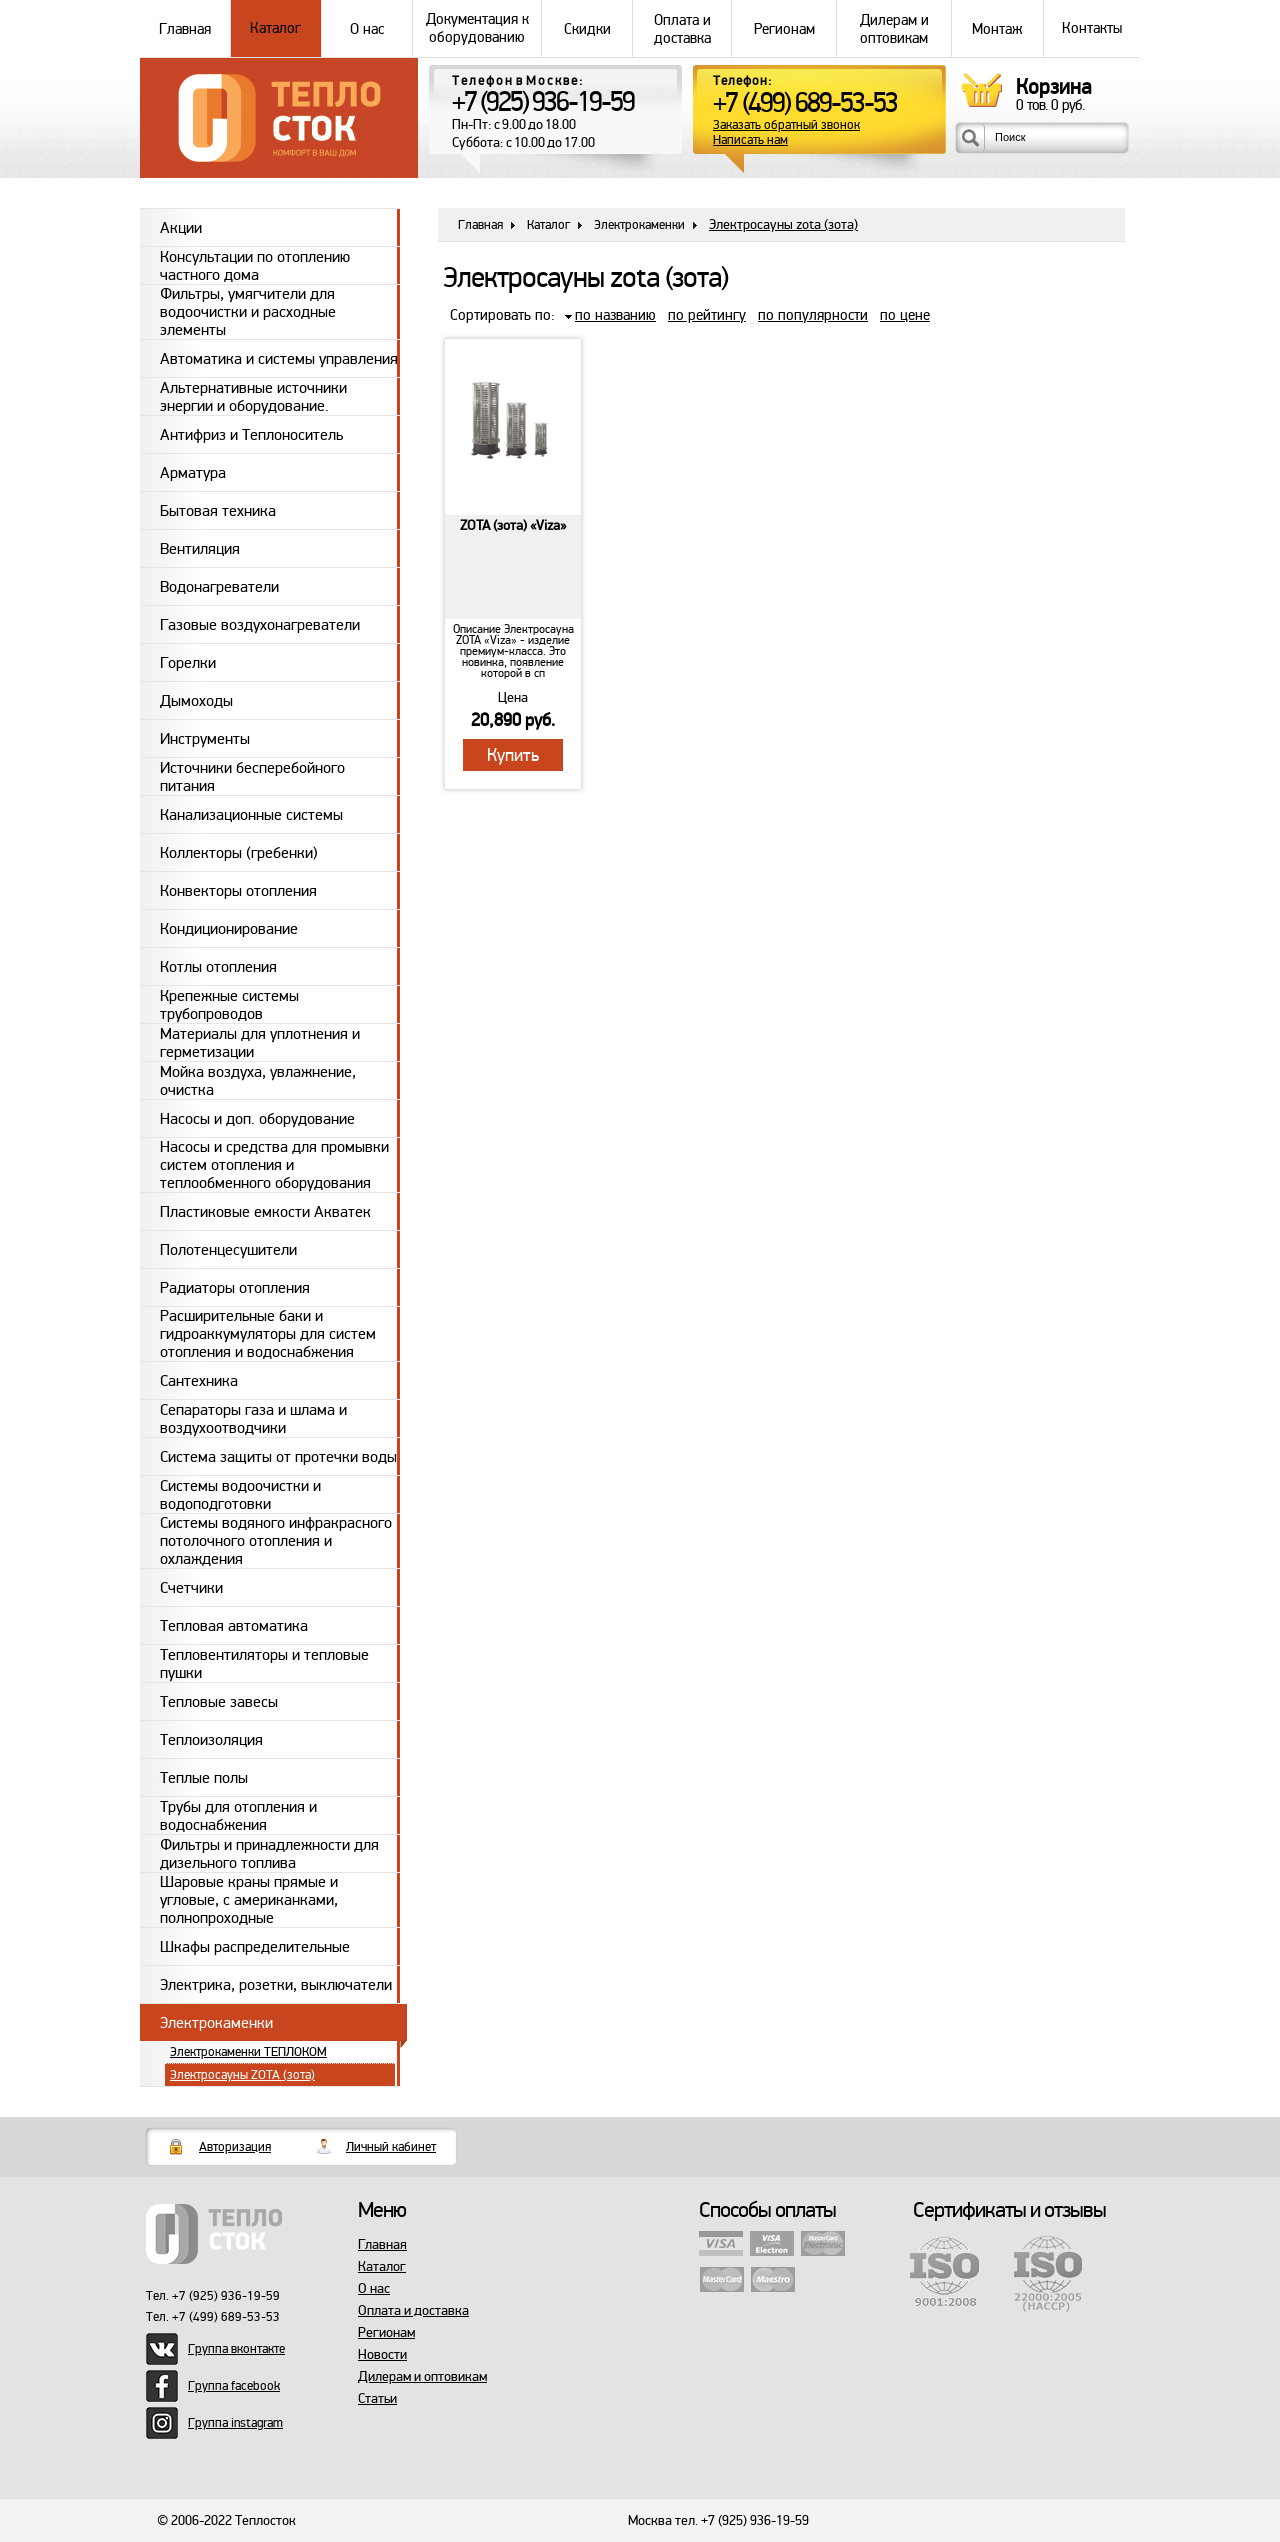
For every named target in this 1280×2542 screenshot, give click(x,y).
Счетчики (191, 1588)
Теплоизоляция (211, 1740)
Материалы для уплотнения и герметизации (260, 1042)
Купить (513, 755)
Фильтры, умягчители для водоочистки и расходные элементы (248, 312)
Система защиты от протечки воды (278, 1457)
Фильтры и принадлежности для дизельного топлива (269, 1853)
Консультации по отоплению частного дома (255, 265)
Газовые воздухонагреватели (260, 625)
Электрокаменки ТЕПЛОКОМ (248, 2052)
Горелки (188, 663)
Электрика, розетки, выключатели (276, 1985)
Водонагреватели (219, 587)
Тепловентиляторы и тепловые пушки (264, 1663)
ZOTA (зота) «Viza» (513, 525)
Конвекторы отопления (238, 891)
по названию (615, 315)
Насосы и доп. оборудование (257, 1119)
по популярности (813, 315)
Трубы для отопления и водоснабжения (238, 1815)
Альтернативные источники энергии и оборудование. (253, 396)
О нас (367, 28)
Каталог (276, 28)
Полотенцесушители (228, 1250)
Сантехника (199, 1381)
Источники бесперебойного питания (252, 776)
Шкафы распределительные (255, 1947)
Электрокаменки (216, 2023)
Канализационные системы (251, 815)
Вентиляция (200, 549)
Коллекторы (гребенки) (239, 853)
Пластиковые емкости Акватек (265, 1212)
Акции (181, 228)
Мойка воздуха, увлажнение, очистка (258, 1080)
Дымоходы (196, 701)
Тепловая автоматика (234, 1626)
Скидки (587, 28)
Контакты (1092, 28)
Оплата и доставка (682, 28)
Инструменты (205, 739)
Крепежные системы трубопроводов (229, 1004)
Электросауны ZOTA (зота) (242, 2075)
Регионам (784, 28)
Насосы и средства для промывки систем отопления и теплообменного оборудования (274, 1165)
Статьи (377, 2398)
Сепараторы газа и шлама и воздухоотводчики (253, 1418)
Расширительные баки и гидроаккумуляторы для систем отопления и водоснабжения (268, 1334)
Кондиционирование (229, 929)
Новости (382, 2354)
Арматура (193, 473)
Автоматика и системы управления (279, 359)
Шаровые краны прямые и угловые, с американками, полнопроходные (249, 1900)
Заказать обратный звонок (786, 125)
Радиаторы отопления (235, 1288)
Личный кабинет (391, 2147)
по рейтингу (707, 315)
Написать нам (750, 140)
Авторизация (235, 2147)
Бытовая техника (218, 511)
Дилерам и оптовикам (894, 28)
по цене (905, 315)
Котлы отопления (218, 967)
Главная (185, 28)
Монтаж (997, 28)
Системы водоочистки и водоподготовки (240, 1494)
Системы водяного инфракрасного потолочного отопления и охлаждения (276, 1541)
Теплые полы (204, 1778)
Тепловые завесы (219, 1702)
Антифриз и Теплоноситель (251, 435)
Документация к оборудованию (477, 28)
